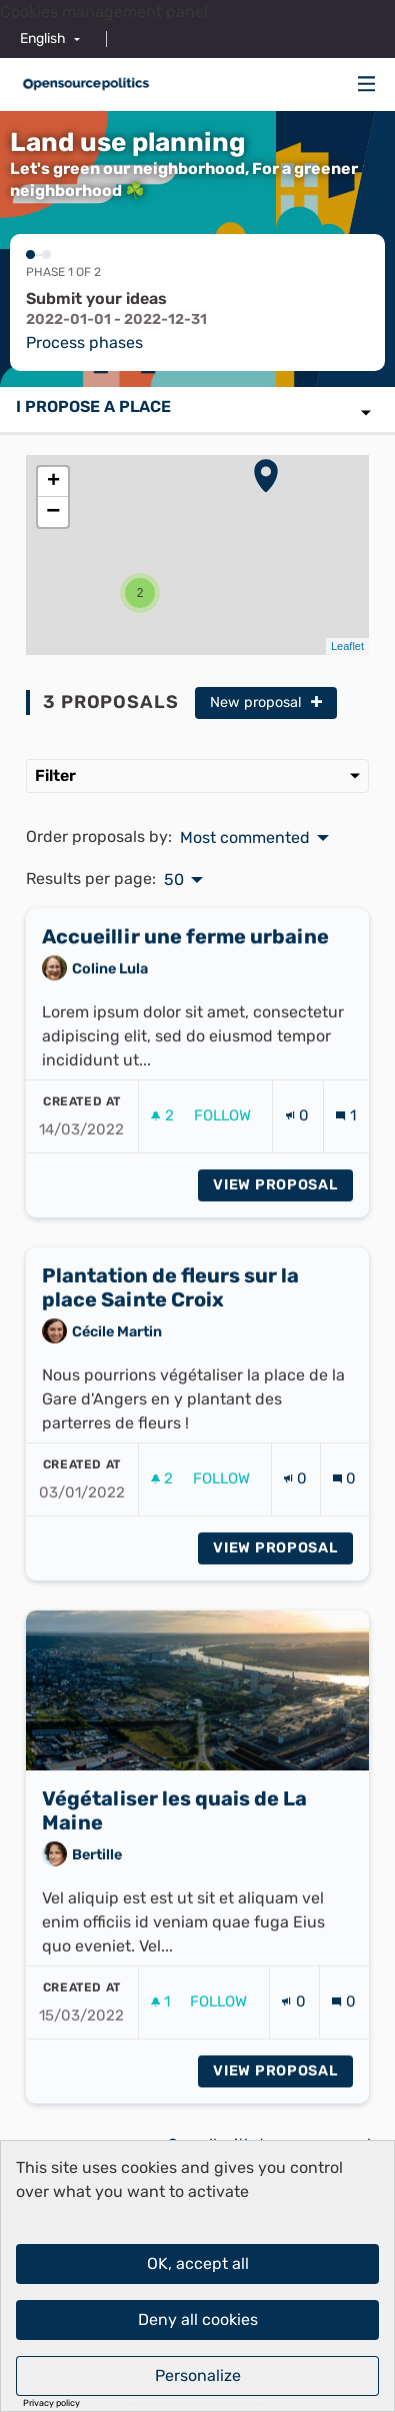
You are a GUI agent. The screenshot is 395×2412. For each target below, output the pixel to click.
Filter (197, 775)
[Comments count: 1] (345, 1145)
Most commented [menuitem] (245, 838)
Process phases (84, 342)
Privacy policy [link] (51, 2403)
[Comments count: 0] (344, 1508)
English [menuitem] (43, 38)
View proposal (283, 1213)
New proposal (266, 702)
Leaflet (347, 646)
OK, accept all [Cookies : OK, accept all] (198, 2263)
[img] (367, 83)
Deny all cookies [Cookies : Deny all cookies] (198, 2319)
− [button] (53, 512)
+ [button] (53, 482)
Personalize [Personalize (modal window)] (198, 2375)
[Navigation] (367, 84)
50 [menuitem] (174, 880)
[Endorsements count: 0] (297, 1145)
